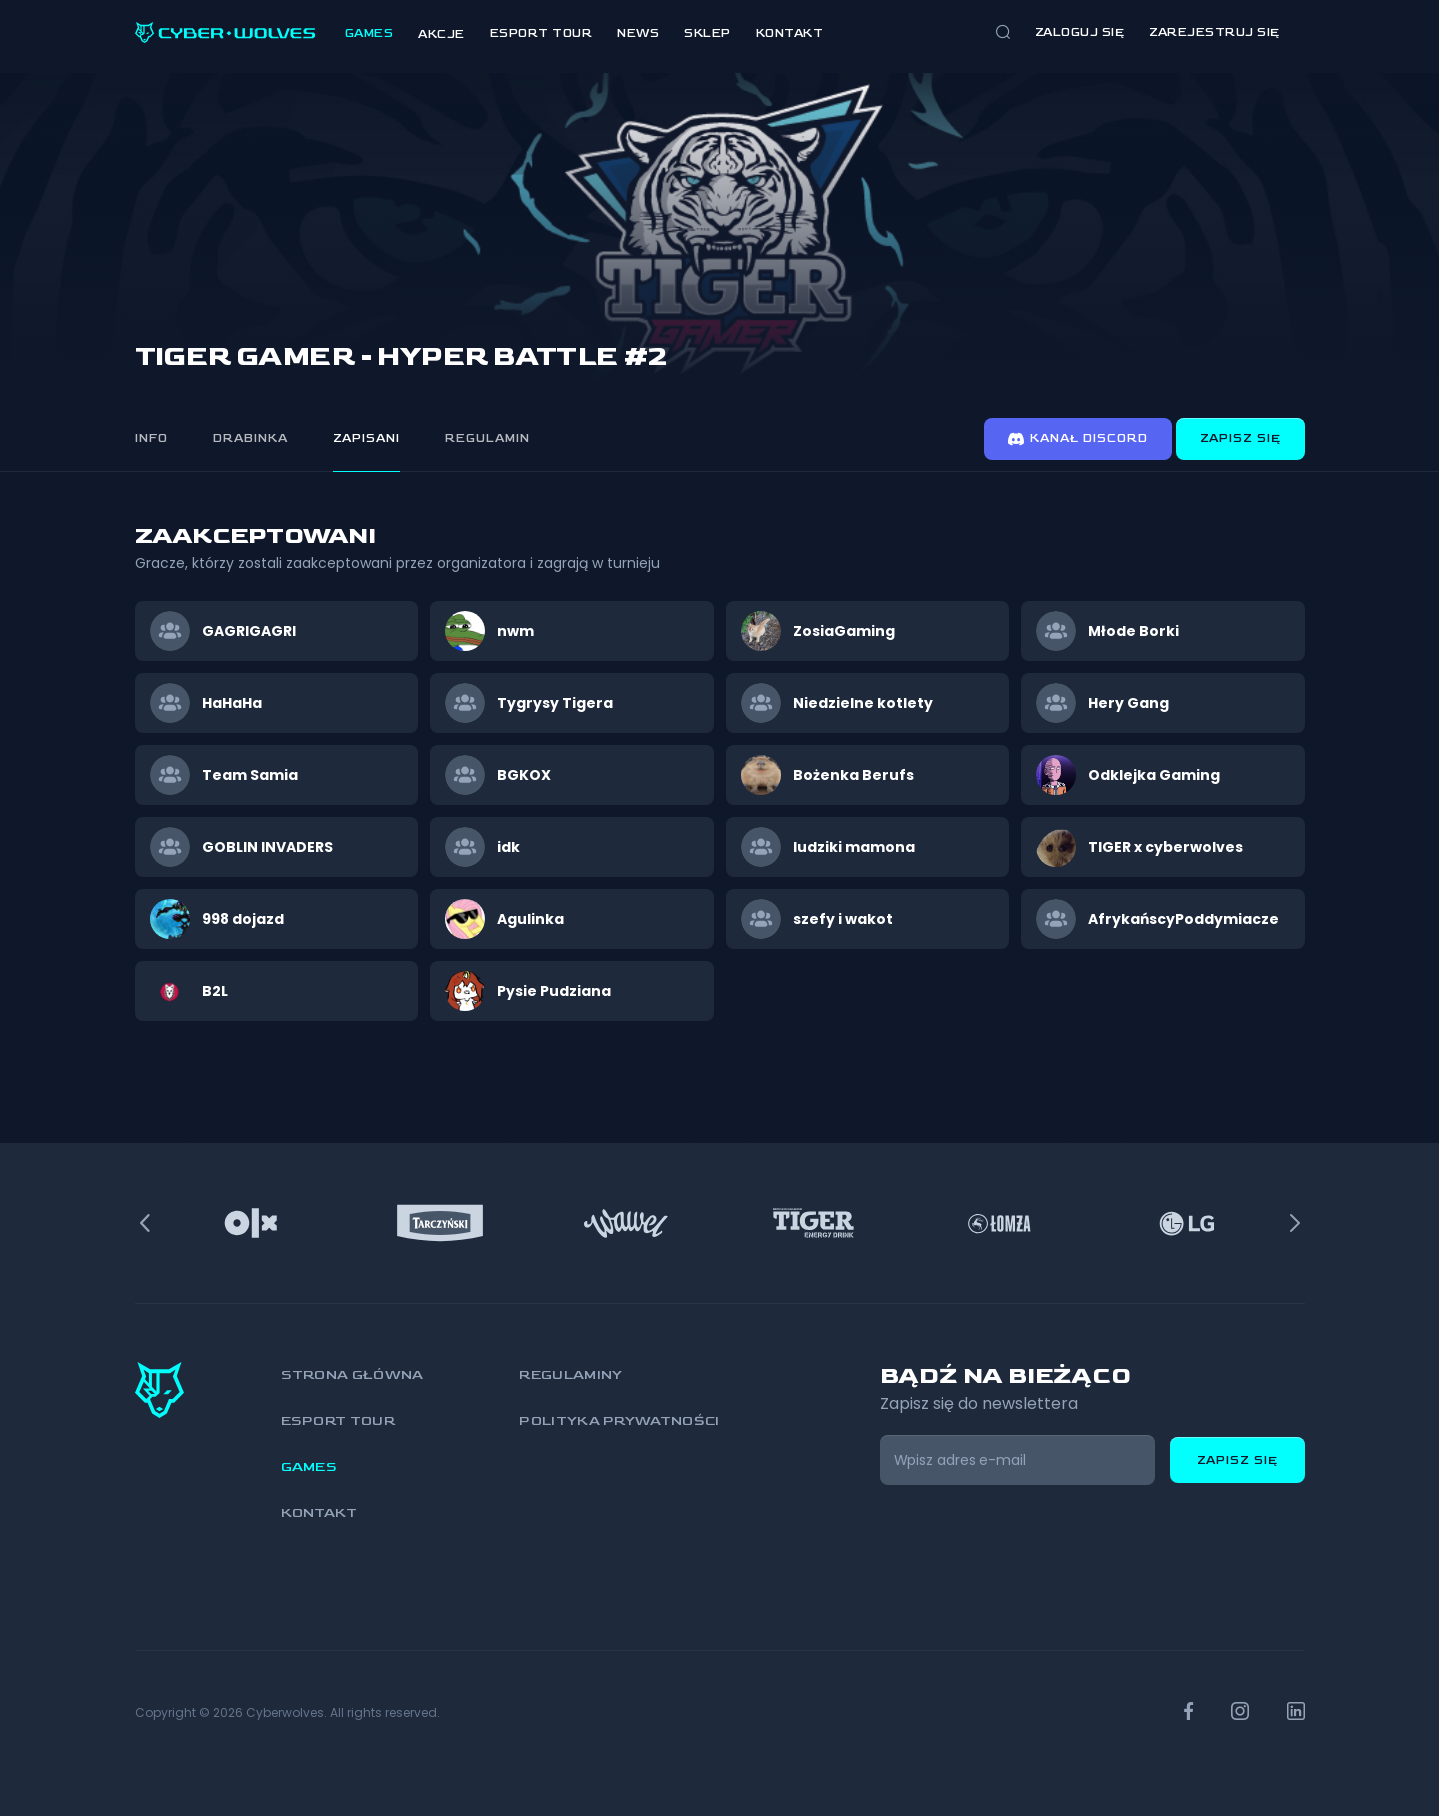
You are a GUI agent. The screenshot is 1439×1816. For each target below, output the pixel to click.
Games (369, 33)
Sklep (707, 33)
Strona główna (352, 1374)
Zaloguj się (1080, 32)
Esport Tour (541, 33)
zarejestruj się (1214, 32)
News (638, 33)
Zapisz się (1240, 438)
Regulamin (487, 438)
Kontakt (790, 33)
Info (151, 438)
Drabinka (250, 438)
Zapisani (366, 438)
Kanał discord (1078, 439)
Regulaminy (570, 1374)
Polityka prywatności (619, 1420)
